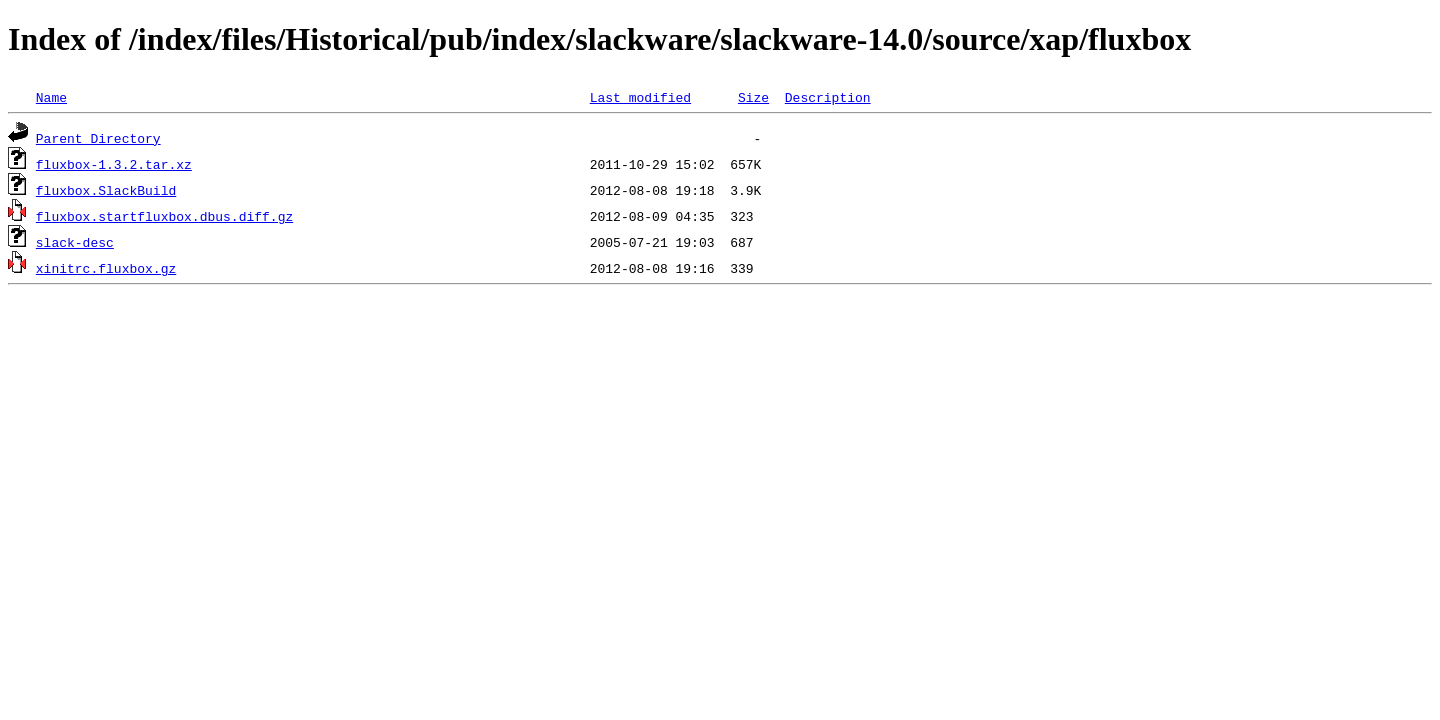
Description (828, 97)
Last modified (640, 97)
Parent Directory (98, 138)
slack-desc (75, 242)
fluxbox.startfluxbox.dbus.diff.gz (164, 216)
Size (753, 97)
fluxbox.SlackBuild (106, 190)
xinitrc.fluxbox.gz (106, 268)
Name (51, 97)
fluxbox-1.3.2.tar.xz (114, 164)
